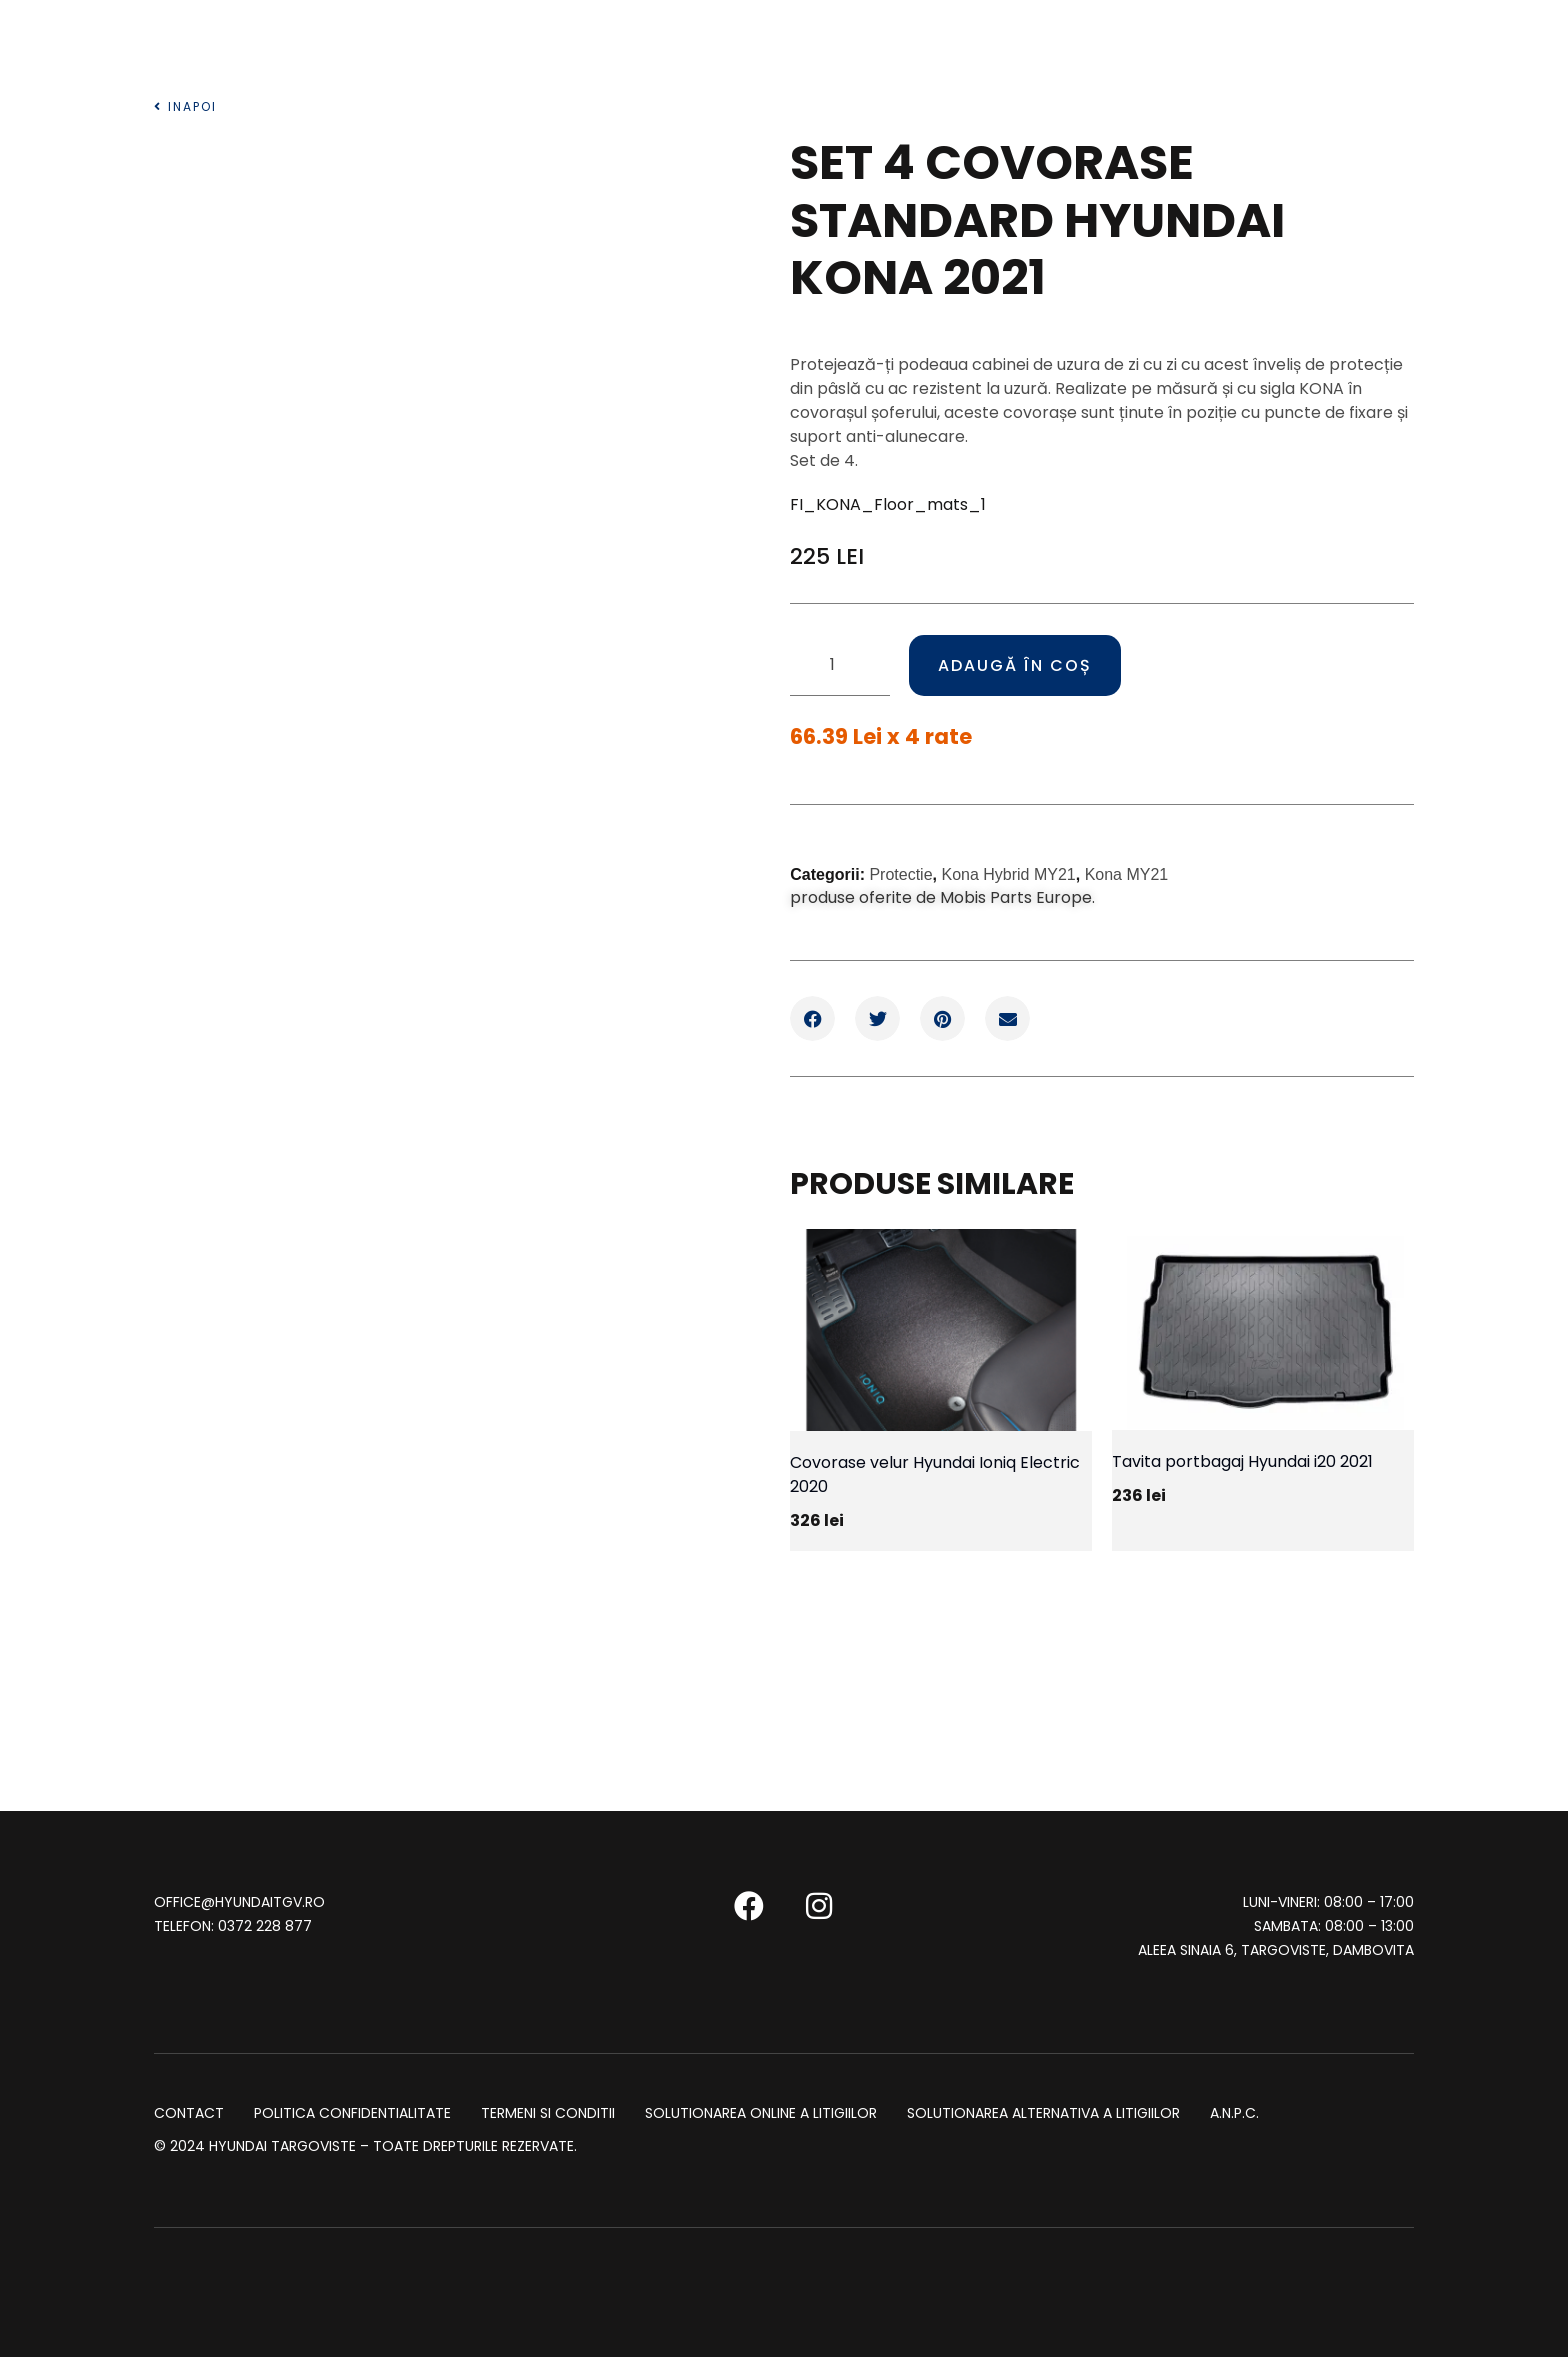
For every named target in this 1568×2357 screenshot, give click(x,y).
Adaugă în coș (1017, 664)
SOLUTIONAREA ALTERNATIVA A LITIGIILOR (1043, 2112)
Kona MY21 (1127, 873)
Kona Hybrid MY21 (1008, 873)
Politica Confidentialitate (352, 2112)
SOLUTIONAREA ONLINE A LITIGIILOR (761, 2112)
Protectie (900, 873)
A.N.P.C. (1234, 2112)
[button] (812, 1017)
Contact (189, 2112)
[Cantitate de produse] (840, 664)
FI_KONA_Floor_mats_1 (888, 504)
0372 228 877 (265, 1925)
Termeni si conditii (548, 2112)
